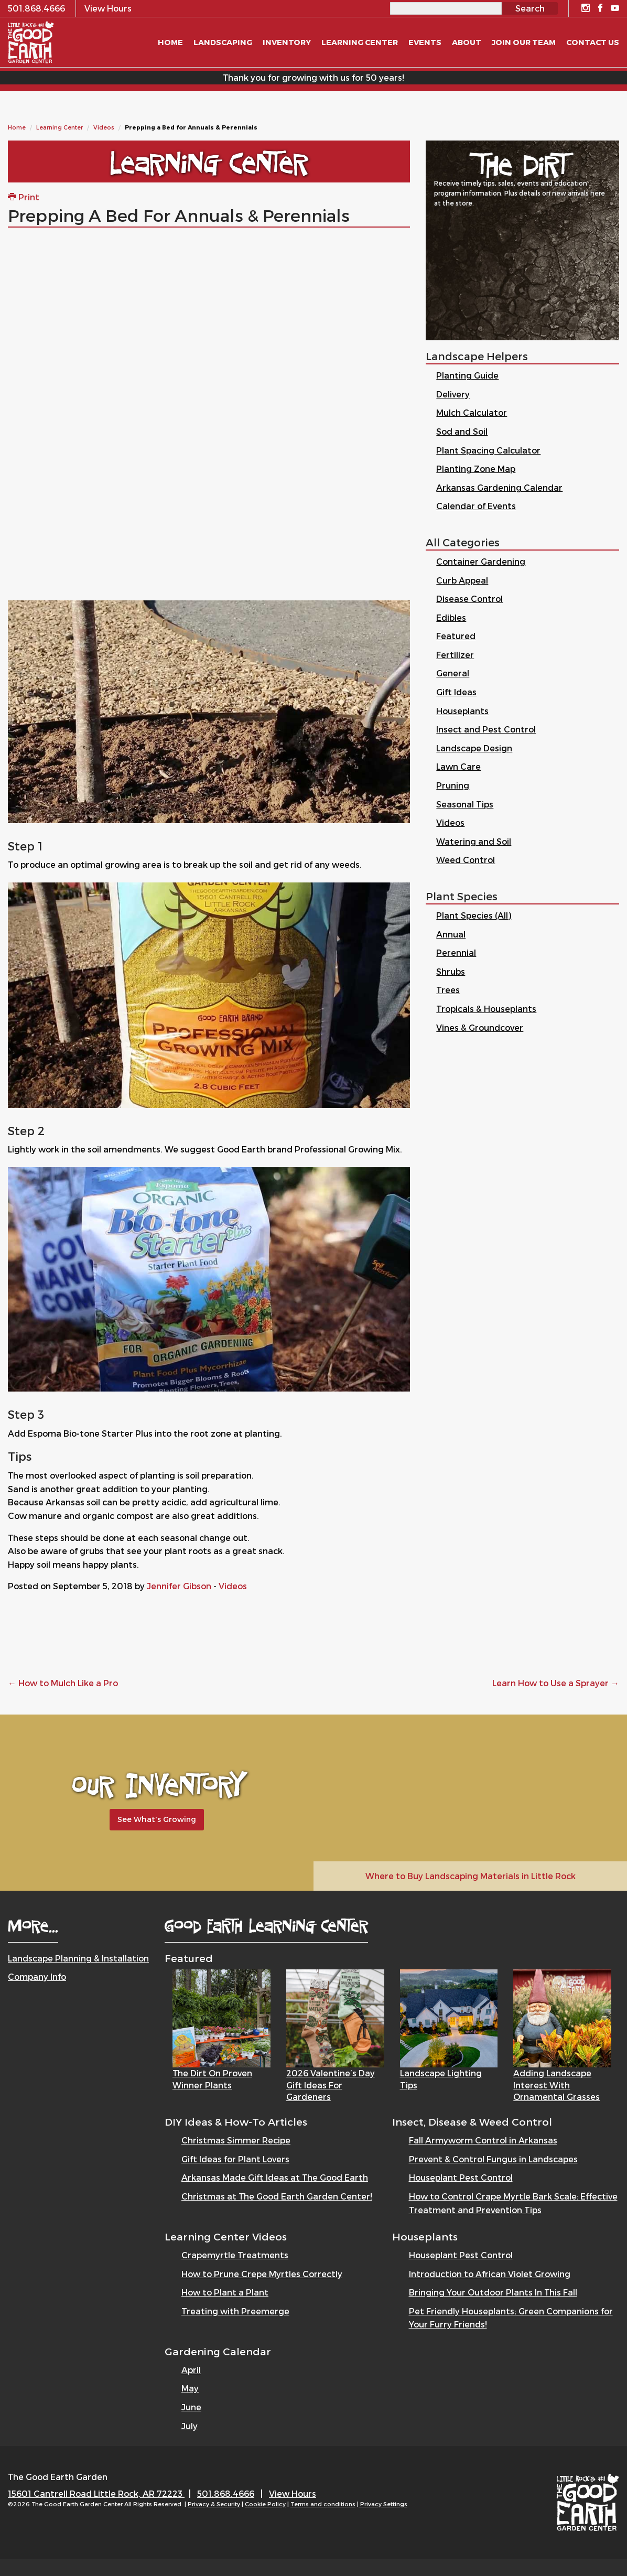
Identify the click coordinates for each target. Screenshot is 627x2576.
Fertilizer (455, 655)
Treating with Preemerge (235, 2311)
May (190, 2388)
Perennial (456, 952)
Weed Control (465, 860)
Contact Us (592, 42)
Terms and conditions (322, 2503)
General (452, 673)
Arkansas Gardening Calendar (499, 487)
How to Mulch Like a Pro (63, 1683)
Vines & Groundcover (479, 1027)
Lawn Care (458, 766)
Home (17, 127)
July (189, 2426)
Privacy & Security (214, 2503)
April (191, 2370)
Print (23, 197)
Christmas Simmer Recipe (235, 2140)
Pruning (452, 785)
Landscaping (222, 42)
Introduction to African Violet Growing (489, 2274)
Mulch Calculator (471, 412)
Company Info (37, 1976)
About (466, 42)
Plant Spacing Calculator (488, 450)
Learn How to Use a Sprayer (555, 1683)
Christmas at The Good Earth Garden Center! (276, 2196)
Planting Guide (467, 375)
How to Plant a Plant (224, 2292)
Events (424, 42)
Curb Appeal (462, 580)
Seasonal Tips (464, 804)
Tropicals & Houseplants (486, 1009)
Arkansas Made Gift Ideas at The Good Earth (274, 2177)
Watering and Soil (473, 841)
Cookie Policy (265, 2503)
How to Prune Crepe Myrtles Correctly (261, 2274)
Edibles (451, 617)
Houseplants (462, 711)
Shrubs (450, 971)
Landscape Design (474, 748)
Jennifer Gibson (179, 1586)
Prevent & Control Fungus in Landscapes (493, 2159)
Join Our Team (524, 42)
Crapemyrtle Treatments (234, 2255)
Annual (451, 934)
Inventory (287, 42)
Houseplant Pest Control (461, 2177)
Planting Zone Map (475, 468)
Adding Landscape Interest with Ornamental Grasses (556, 2084)
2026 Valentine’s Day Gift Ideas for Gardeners (330, 2084)
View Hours (292, 2493)
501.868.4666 (225, 2493)
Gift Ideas (456, 692)
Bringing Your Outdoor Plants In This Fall (493, 2292)
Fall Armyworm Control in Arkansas (483, 2140)
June (191, 2407)
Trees (448, 990)
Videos (103, 127)
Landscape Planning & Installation (78, 1958)
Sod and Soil (462, 431)
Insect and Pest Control (486, 729)
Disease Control (469, 598)
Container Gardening (480, 561)
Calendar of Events (476, 506)
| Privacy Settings (382, 2503)
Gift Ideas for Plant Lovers (235, 2159)
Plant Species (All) (473, 915)
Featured (455, 636)
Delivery (453, 394)
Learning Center (59, 127)
